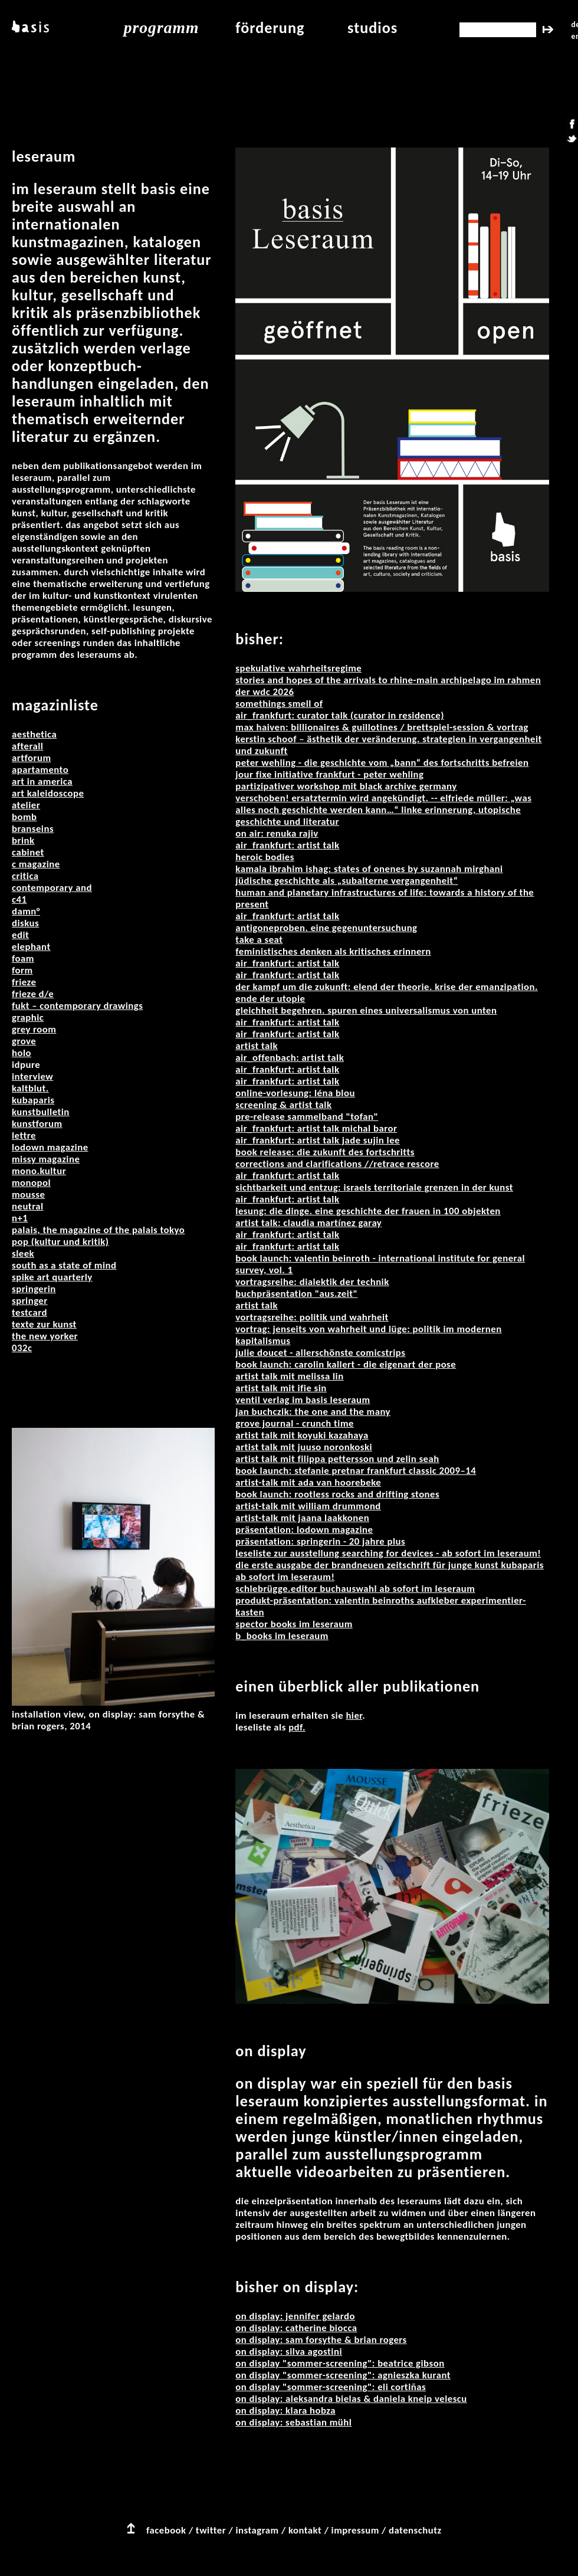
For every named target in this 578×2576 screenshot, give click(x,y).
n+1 (20, 1218)
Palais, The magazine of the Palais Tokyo (98, 1230)
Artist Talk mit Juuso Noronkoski (303, 1447)
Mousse (28, 1194)
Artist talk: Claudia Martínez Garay (308, 1223)
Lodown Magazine (50, 1147)
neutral (28, 1206)
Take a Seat (259, 939)
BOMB (24, 817)
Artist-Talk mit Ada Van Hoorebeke (308, 1482)
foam (23, 958)
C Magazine (36, 864)
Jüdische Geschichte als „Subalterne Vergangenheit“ (346, 880)
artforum (31, 758)
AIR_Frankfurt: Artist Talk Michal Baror (316, 1128)
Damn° (26, 911)
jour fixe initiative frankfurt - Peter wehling (329, 774)
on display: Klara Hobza (285, 2410)
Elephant (31, 946)
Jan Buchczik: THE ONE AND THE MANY (312, 1411)
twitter (211, 2530)
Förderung (269, 27)
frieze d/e (33, 994)
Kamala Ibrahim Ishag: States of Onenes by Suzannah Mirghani (369, 869)
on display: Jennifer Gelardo (295, 2316)
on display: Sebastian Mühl (293, 2422)
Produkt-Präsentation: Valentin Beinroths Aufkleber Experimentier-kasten (380, 1606)
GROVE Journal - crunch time (294, 1423)
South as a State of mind (64, 1265)
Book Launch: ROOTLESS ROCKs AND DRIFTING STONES (337, 1494)
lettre (24, 1135)
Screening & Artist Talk (283, 1105)
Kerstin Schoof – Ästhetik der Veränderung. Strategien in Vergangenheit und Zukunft (388, 745)
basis (29, 27)
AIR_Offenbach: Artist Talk (289, 1057)
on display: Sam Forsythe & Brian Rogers (320, 2340)
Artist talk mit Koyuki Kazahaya (301, 1435)
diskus (25, 923)
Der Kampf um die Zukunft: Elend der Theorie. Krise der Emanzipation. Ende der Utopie (386, 993)
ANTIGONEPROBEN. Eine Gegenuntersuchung (326, 928)
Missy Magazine (46, 1159)
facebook (166, 2530)
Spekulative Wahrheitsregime (298, 668)
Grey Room (34, 1029)
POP (21, 1241)
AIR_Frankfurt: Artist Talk (287, 845)
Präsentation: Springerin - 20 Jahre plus (320, 1541)
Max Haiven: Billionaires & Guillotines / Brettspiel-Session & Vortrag (381, 727)
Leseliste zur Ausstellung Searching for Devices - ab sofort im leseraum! (388, 1553)
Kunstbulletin (41, 1112)
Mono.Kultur (39, 1171)
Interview (32, 1076)
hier (354, 1715)
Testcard (29, 1312)
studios (372, 27)
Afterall (27, 746)
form (22, 970)
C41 (19, 899)
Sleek (23, 1253)
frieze (24, 982)
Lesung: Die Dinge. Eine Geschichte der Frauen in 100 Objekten (367, 1211)
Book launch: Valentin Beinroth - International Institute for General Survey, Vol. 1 (380, 1264)
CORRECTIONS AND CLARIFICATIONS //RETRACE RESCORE (337, 1164)
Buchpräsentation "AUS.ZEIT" (296, 1293)
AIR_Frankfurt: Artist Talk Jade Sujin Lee (317, 1140)
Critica (25, 876)
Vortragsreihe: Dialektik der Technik (312, 1282)
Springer (30, 1300)
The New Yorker (45, 1336)
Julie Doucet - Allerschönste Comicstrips (320, 1352)
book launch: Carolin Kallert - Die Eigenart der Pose (345, 1364)
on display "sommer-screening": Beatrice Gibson (339, 2363)
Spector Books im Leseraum (294, 1624)
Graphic (28, 1017)
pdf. (297, 1727)
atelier (26, 805)
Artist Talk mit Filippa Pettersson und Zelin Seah (337, 1459)
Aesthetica (34, 734)
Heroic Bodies (264, 857)
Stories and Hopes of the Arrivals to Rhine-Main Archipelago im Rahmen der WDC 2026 (388, 686)
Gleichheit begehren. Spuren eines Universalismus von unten (366, 1010)
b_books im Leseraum (281, 1636)
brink (23, 840)
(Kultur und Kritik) (70, 1241)
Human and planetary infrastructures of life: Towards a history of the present (384, 898)
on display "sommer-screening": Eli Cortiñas (330, 2387)
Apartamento (40, 769)
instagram (256, 2530)
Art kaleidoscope (48, 793)
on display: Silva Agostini (288, 2351)
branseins (33, 828)
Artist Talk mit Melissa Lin (289, 1376)
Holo (21, 1053)
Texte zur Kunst (44, 1324)
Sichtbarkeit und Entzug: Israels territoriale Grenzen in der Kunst (374, 1187)
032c (22, 1348)
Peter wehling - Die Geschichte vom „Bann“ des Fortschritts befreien (381, 762)
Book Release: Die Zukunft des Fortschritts (325, 1152)
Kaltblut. (30, 1088)
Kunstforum (37, 1123)
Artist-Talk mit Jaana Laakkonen (302, 1518)
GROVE (24, 1041)
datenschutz (415, 2530)
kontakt (304, 2530)
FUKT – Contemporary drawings (77, 1005)
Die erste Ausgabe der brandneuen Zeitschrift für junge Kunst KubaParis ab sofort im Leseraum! (389, 1571)
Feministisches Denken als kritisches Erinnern (333, 951)
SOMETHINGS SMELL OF (279, 703)
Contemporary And (52, 887)
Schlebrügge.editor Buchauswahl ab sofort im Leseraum (355, 1588)
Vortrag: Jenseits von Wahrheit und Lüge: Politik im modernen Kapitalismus (368, 1335)
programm (161, 27)
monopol (31, 1182)
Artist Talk (256, 1046)
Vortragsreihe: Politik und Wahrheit (312, 1317)
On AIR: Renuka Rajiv (276, 833)
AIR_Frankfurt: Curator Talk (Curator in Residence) (339, 715)
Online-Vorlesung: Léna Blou (295, 1093)
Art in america (42, 781)
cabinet (28, 852)
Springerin (34, 1289)
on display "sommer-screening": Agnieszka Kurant (343, 2375)
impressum (355, 2530)
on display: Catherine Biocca (296, 2328)
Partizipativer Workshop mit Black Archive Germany (346, 786)
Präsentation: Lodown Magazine (304, 1529)
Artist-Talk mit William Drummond (308, 1506)
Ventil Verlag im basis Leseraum (302, 1400)
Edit (20, 935)
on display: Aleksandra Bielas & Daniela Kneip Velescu (351, 2399)
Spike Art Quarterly (52, 1277)
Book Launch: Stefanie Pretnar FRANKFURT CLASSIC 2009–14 (355, 1470)
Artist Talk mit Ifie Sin (280, 1388)
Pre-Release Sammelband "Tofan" (306, 1116)
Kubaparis (33, 1100)
